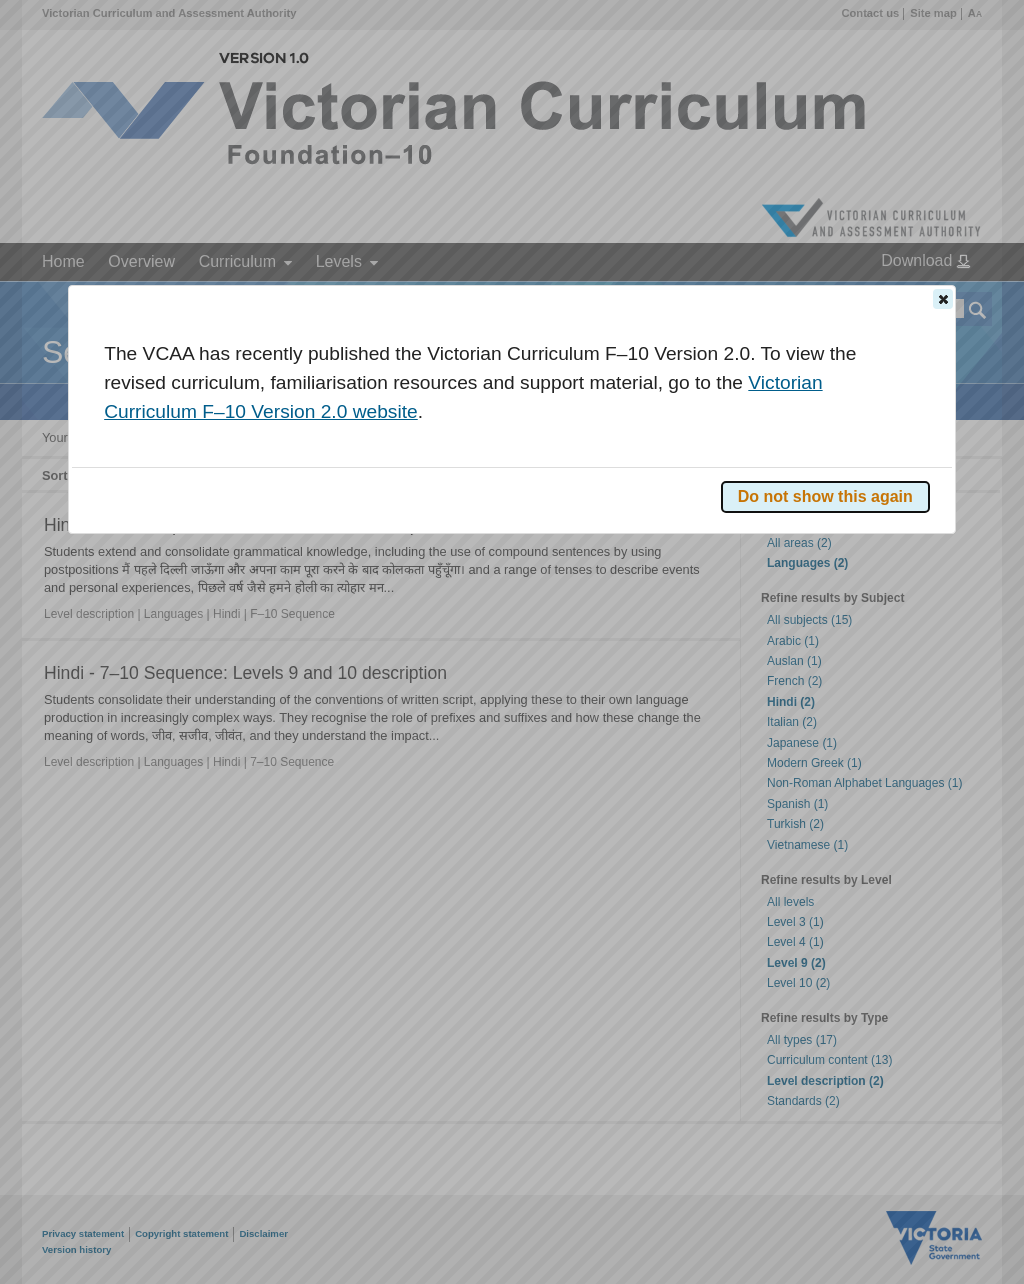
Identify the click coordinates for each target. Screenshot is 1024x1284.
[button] (943, 299)
